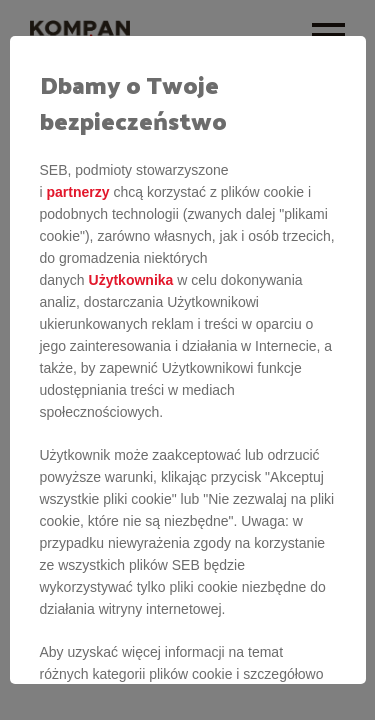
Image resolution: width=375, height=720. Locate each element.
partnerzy (78, 192)
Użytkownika (131, 280)
